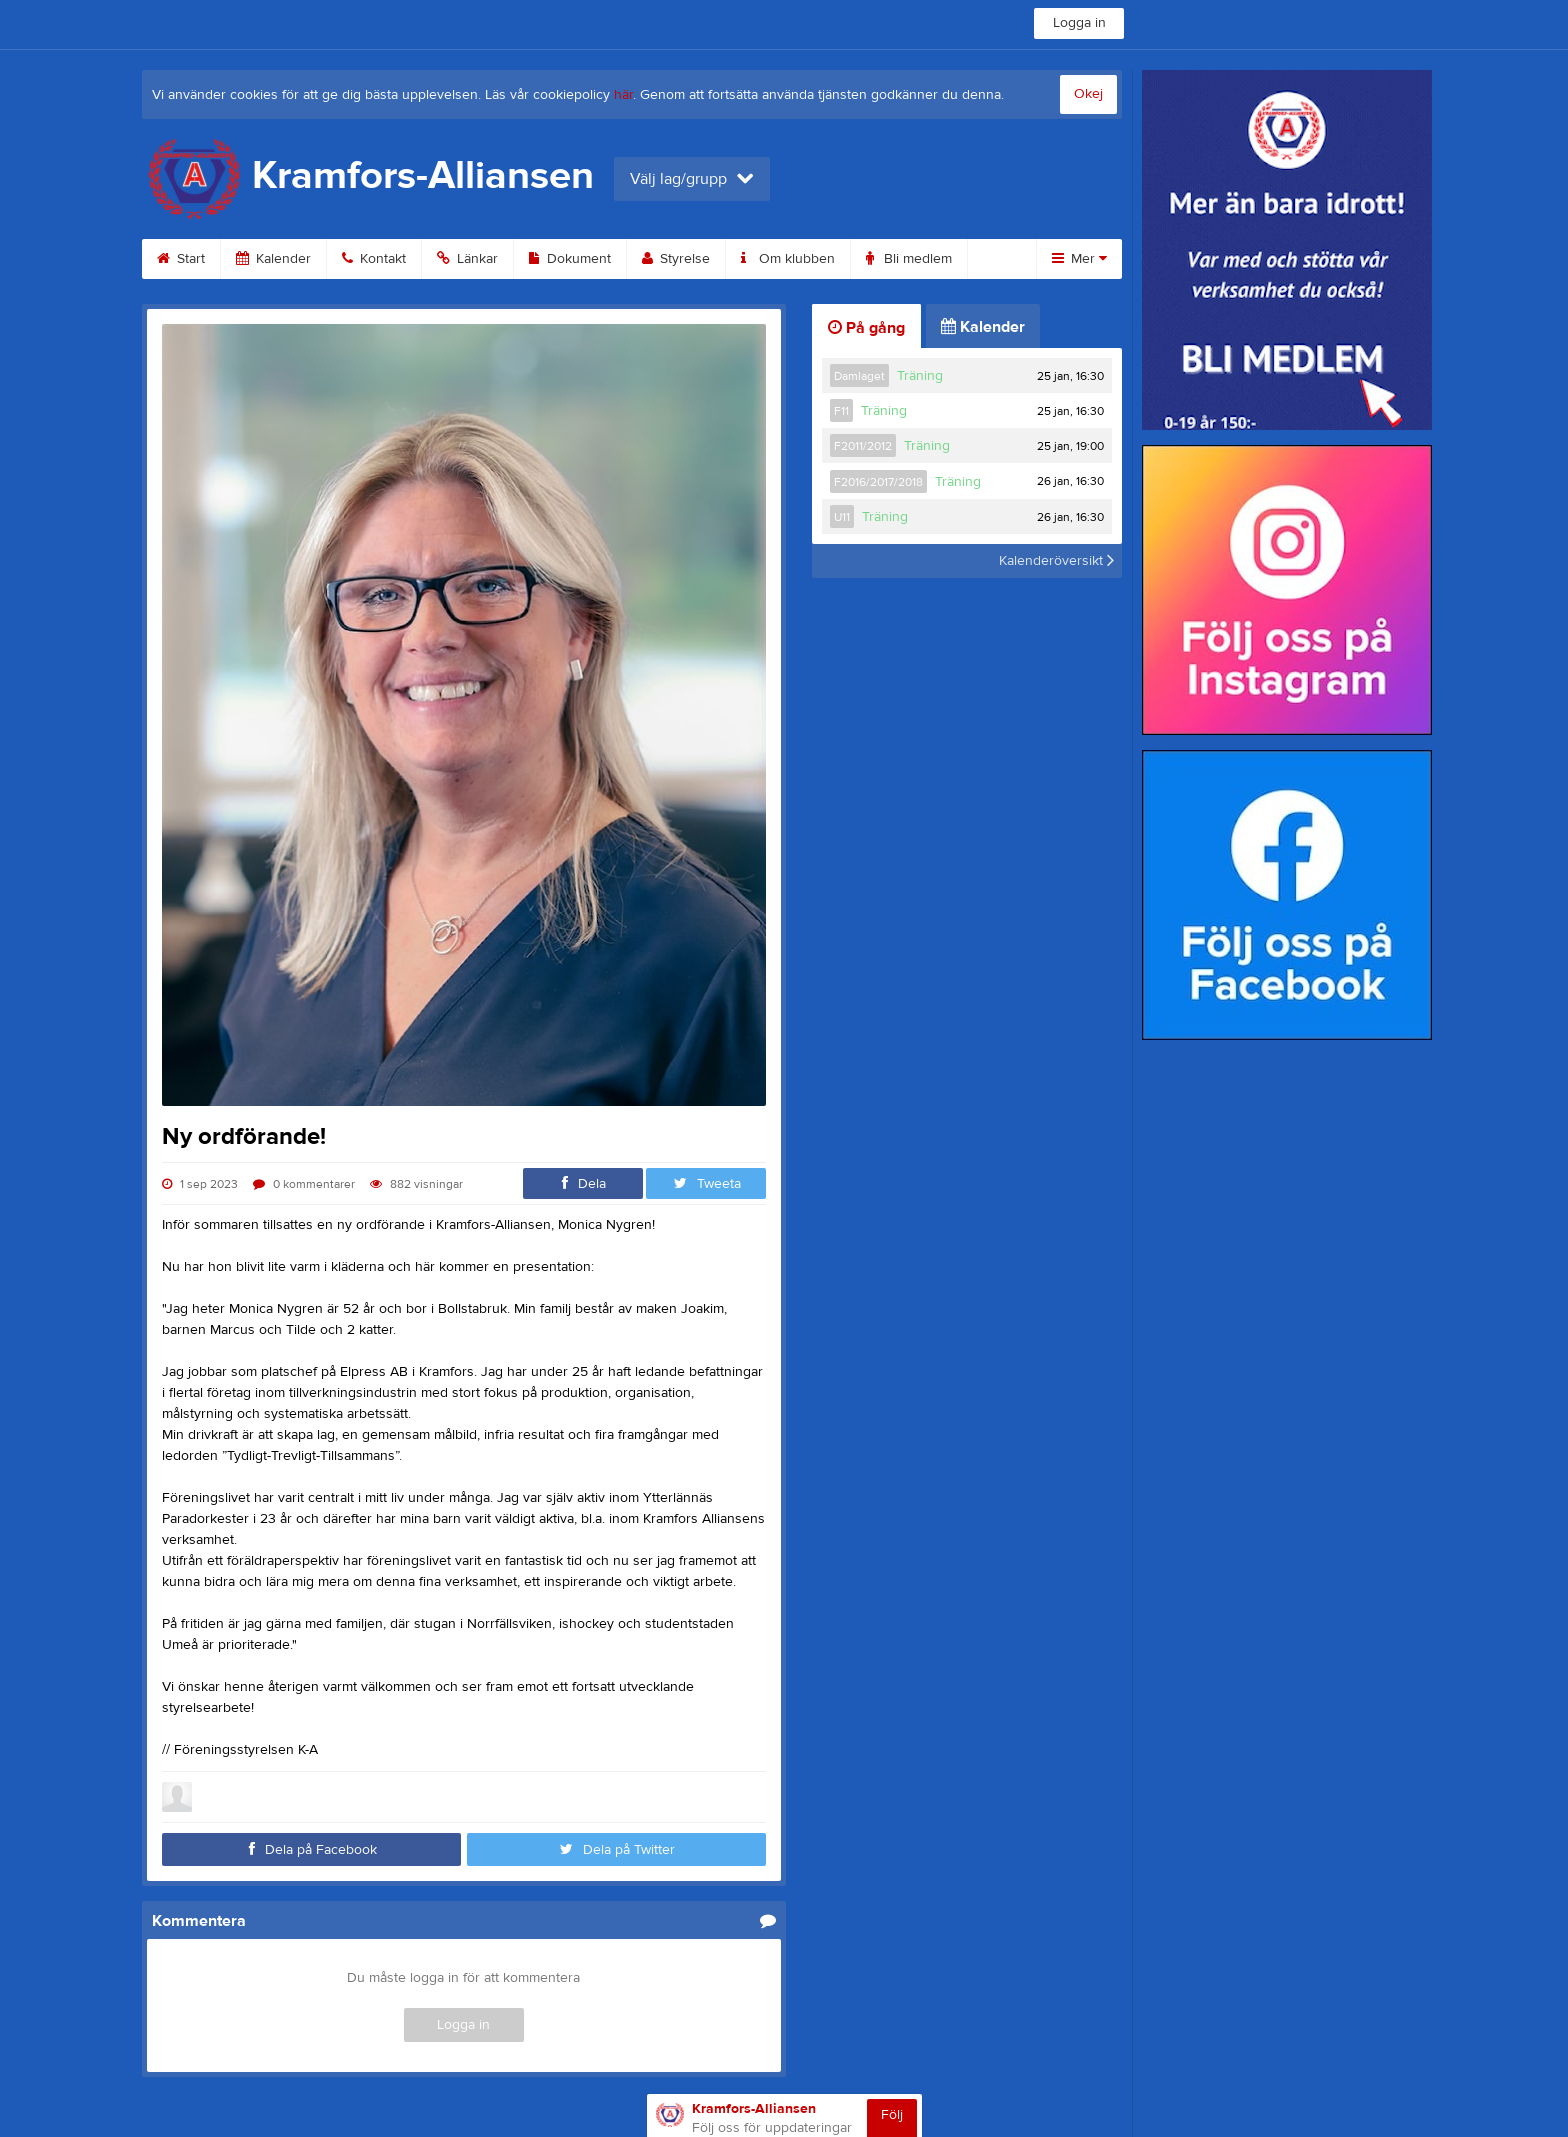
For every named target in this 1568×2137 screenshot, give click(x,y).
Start (181, 259)
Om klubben (788, 259)
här (623, 95)
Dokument (570, 259)
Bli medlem (909, 259)
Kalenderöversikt (1056, 561)
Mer (1079, 259)
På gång (866, 328)
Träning (920, 376)
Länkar (467, 259)
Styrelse (676, 259)
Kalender (273, 259)
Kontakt (374, 259)
